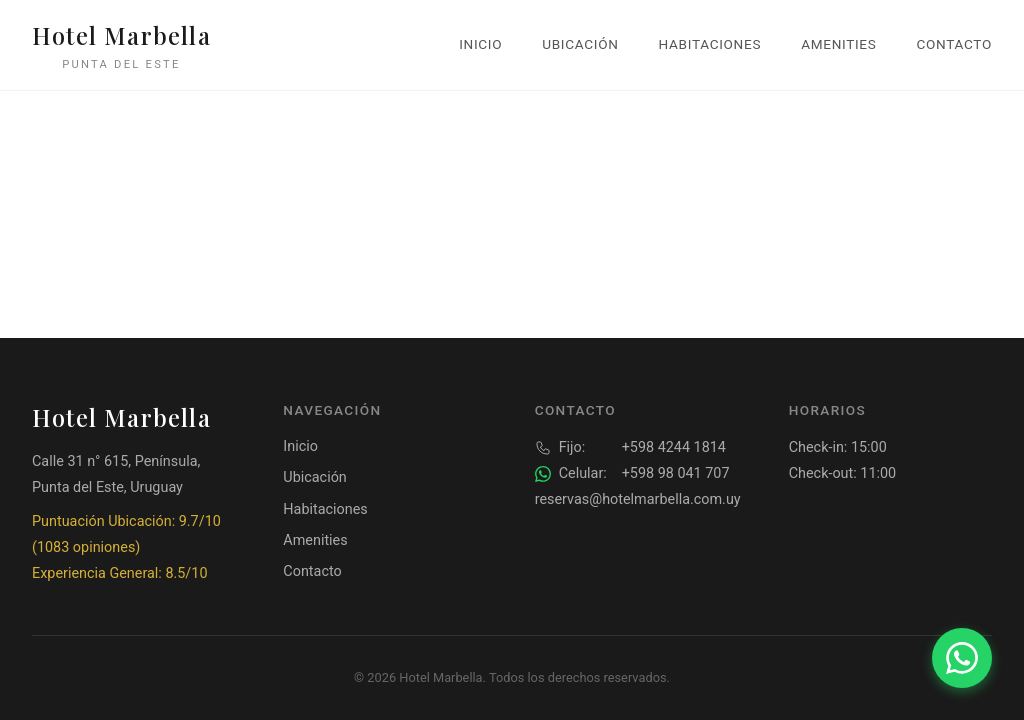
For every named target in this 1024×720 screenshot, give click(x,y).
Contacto (954, 44)
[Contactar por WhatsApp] (962, 658)
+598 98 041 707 (632, 474)
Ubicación (580, 44)
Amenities (838, 44)
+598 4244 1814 (630, 448)
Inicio (480, 44)
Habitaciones (710, 44)
